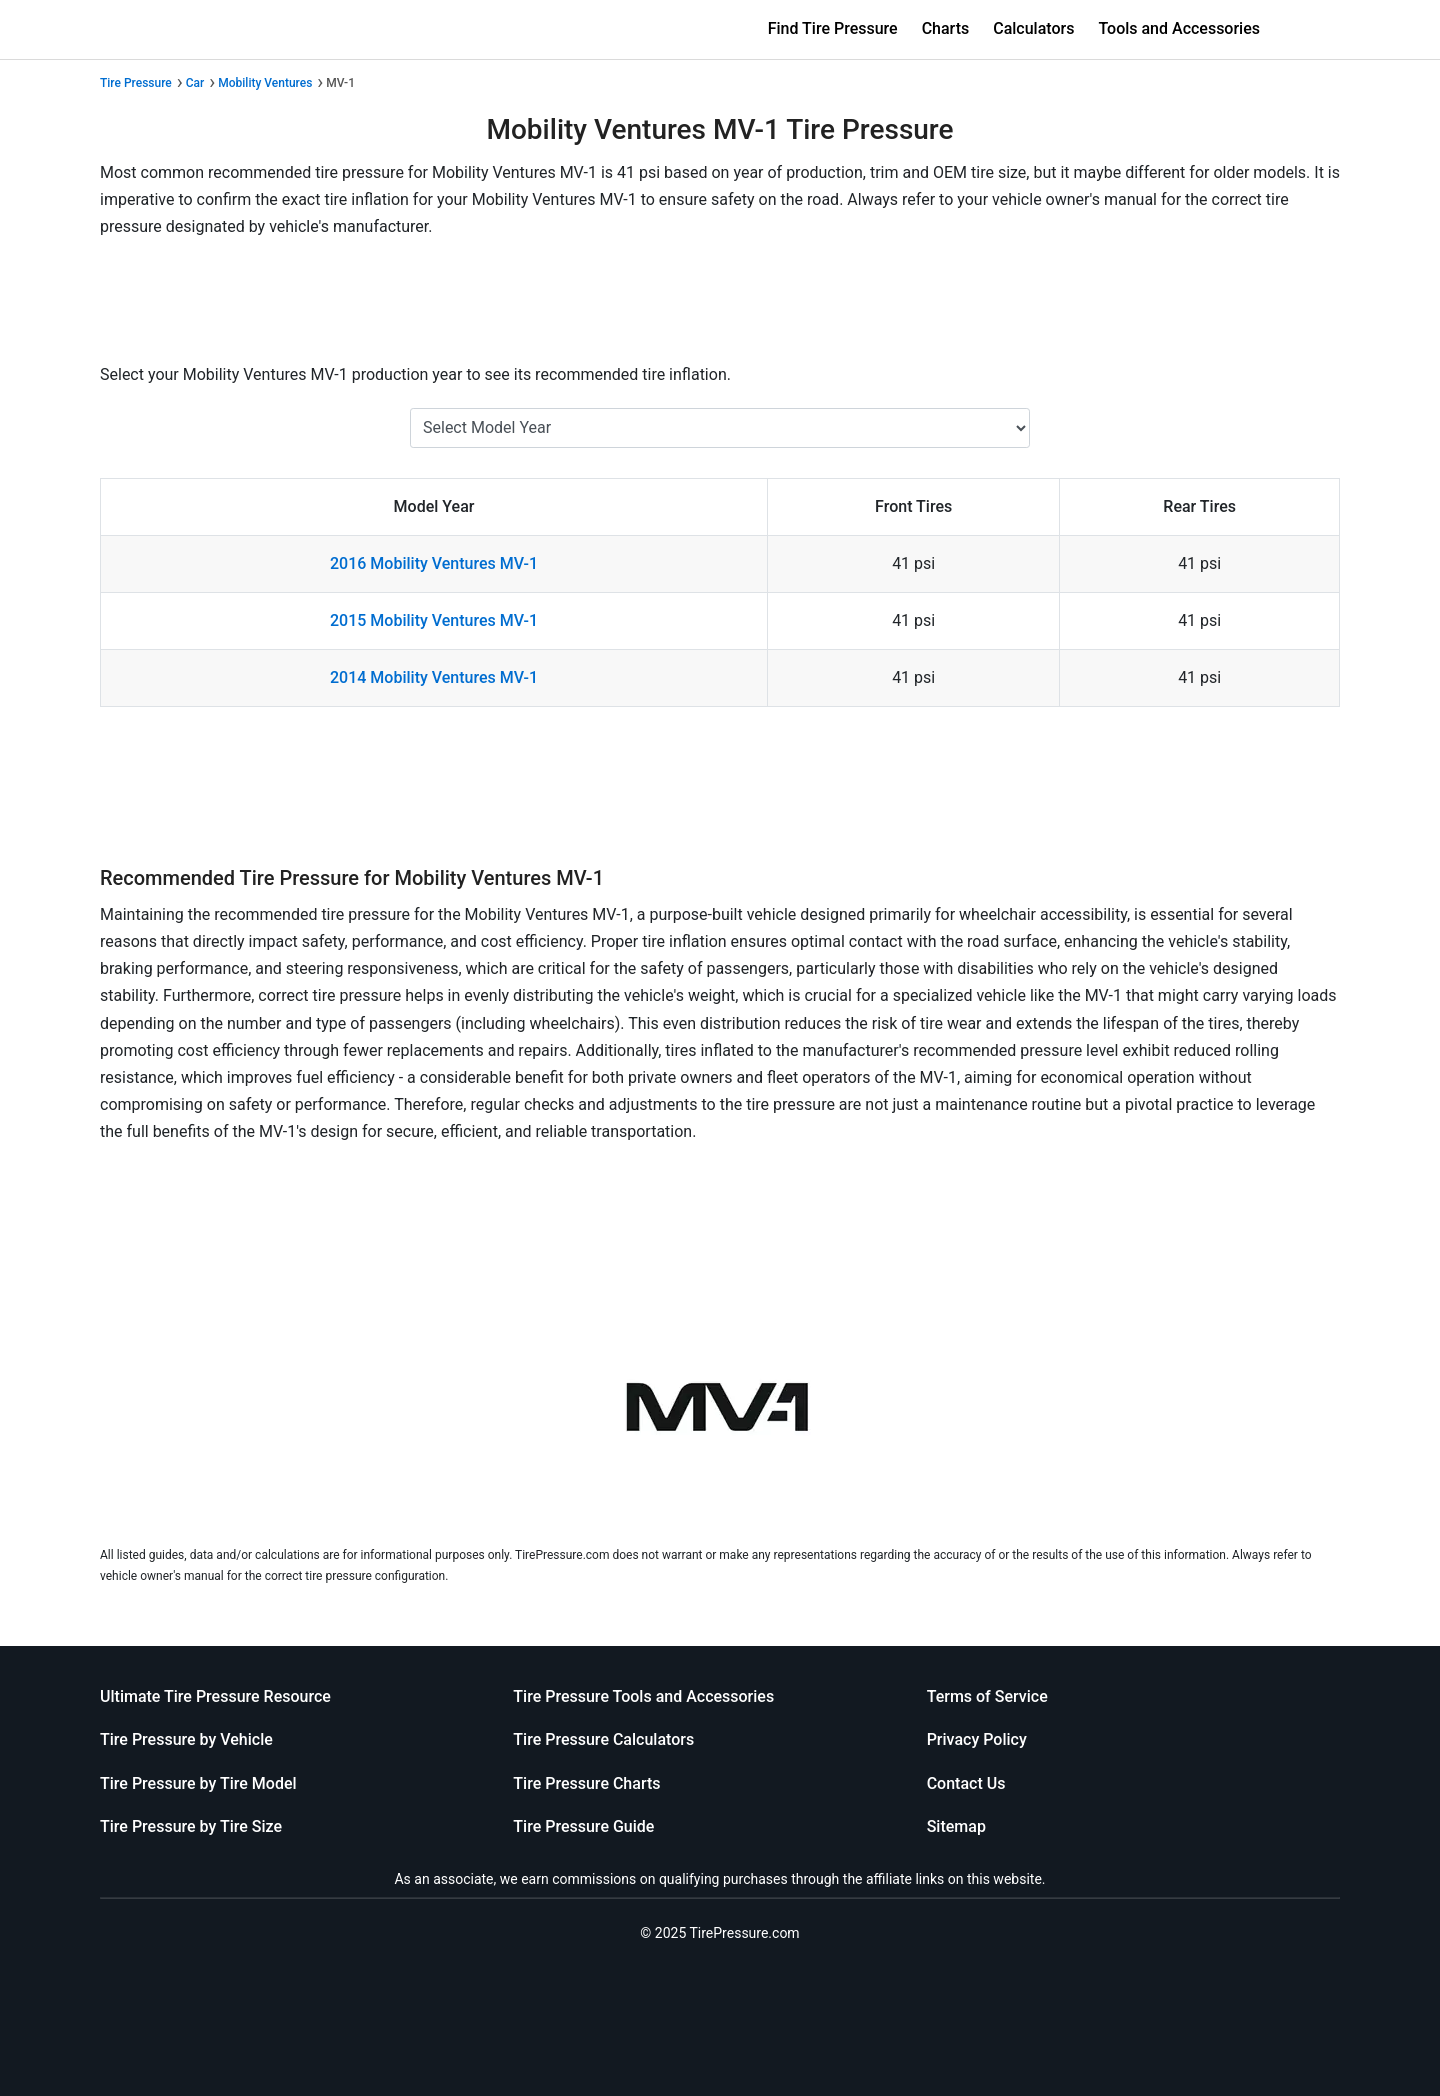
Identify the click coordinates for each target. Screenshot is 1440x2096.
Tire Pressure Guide (583, 1826)
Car (195, 83)
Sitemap (956, 1826)
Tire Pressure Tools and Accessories (643, 1696)
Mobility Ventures (265, 83)
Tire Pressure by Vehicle (186, 1739)
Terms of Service (987, 1696)
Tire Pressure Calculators (603, 1739)
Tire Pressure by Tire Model (198, 1783)
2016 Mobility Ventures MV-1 (434, 563)
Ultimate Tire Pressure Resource (215, 1696)
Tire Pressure (136, 83)
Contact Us (966, 1783)
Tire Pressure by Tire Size (191, 1826)
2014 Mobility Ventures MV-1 (434, 677)
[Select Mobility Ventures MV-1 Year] (720, 428)
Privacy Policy (977, 1739)
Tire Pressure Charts (586, 1783)
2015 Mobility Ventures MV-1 (434, 620)
